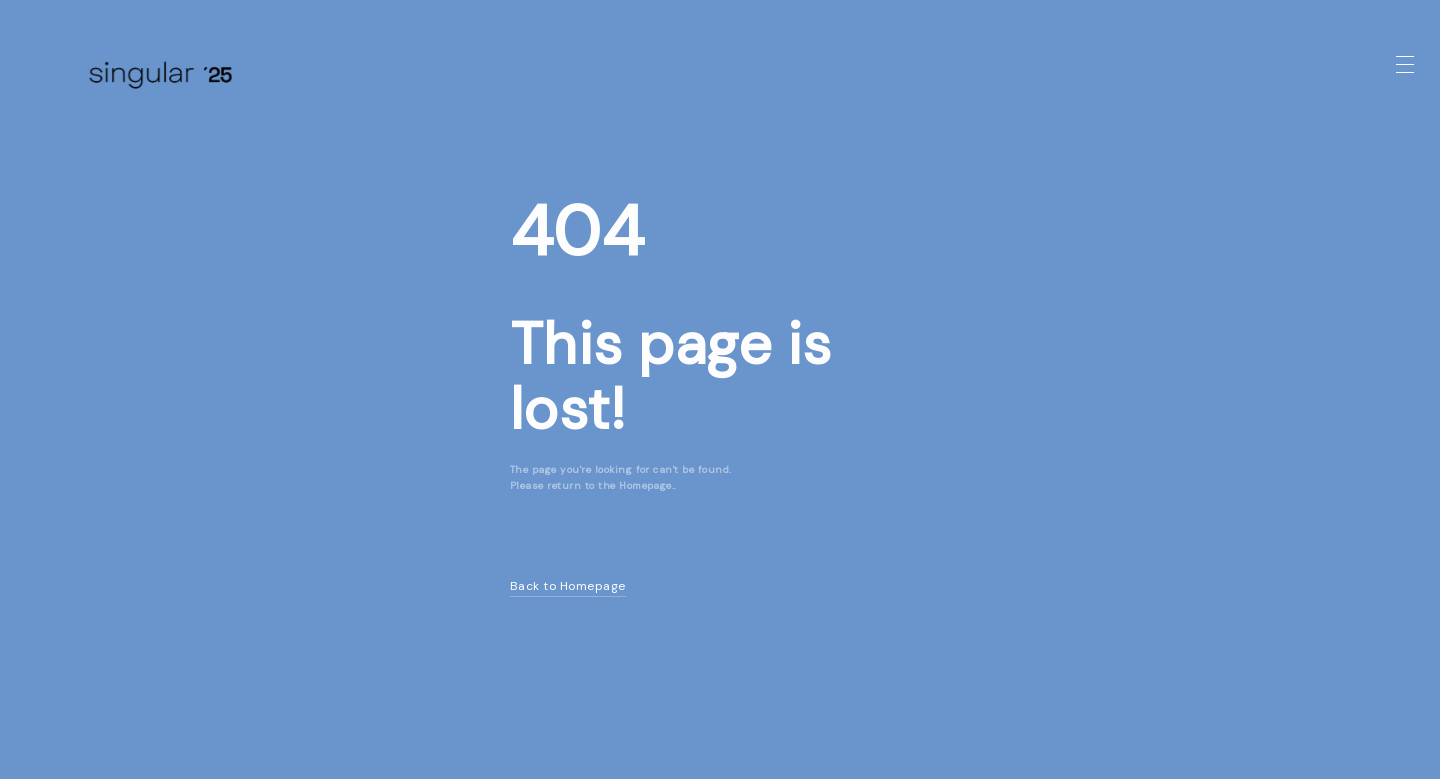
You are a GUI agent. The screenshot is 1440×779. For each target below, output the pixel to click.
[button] (1405, 65)
